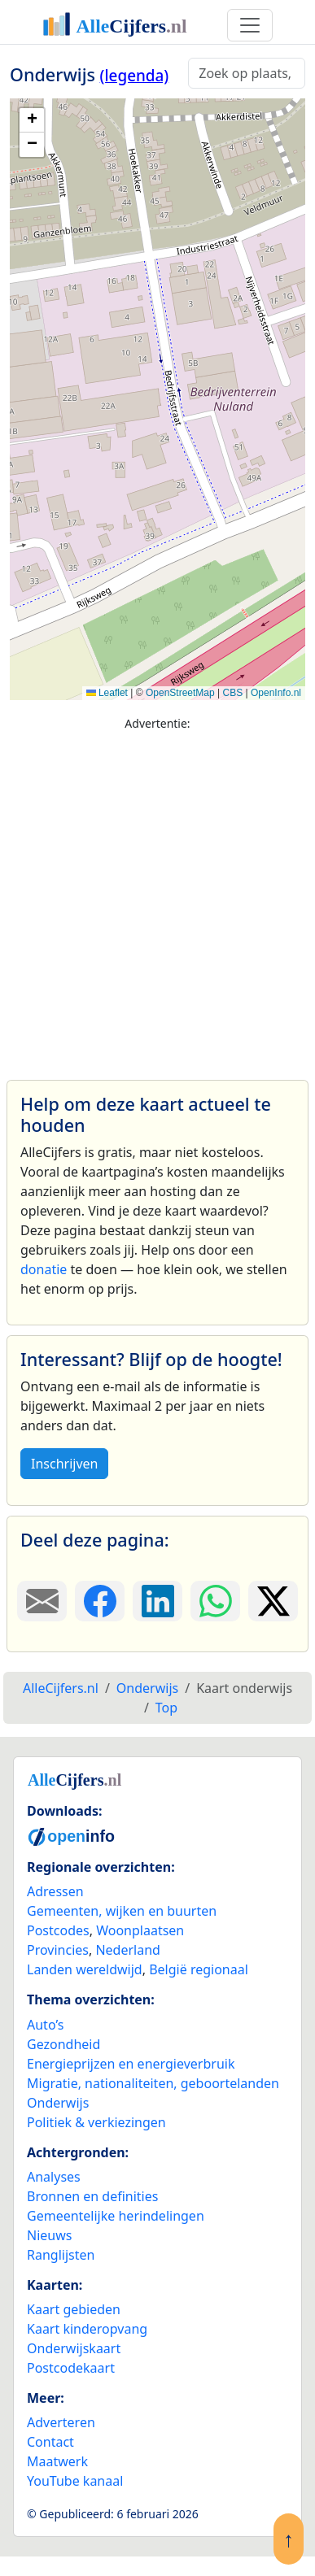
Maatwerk (57, 2461)
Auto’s (45, 2025)
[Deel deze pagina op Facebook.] (100, 1601)
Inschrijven (64, 1464)
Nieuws (49, 2235)
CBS (232, 692)
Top (166, 1708)
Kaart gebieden (73, 2309)
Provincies (58, 1950)
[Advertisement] (152, 898)
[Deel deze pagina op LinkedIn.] (157, 1601)
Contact (50, 2442)
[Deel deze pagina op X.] (273, 1601)
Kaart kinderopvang (87, 2329)
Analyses (54, 2177)
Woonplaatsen (140, 1930)
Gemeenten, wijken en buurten (122, 1911)
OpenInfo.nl (276, 692)
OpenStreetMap (180, 692)
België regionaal (198, 1969)
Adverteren (61, 2422)
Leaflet (107, 692)
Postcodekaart (71, 2368)
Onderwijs (58, 2103)
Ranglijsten (60, 2255)
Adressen (55, 1891)
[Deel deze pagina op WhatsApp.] (215, 1601)
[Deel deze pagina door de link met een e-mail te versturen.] (42, 1601)
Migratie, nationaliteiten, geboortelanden (153, 2083)
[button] (32, 120)
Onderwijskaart (73, 2348)
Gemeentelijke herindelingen (115, 2216)
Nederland (127, 1950)
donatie (43, 1269)
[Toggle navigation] (250, 25)
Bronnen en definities (92, 2196)
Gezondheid (63, 2044)
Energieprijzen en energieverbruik (130, 2064)
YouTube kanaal (75, 2481)
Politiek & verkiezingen (96, 2122)
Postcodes (58, 1930)
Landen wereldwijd (84, 1969)
